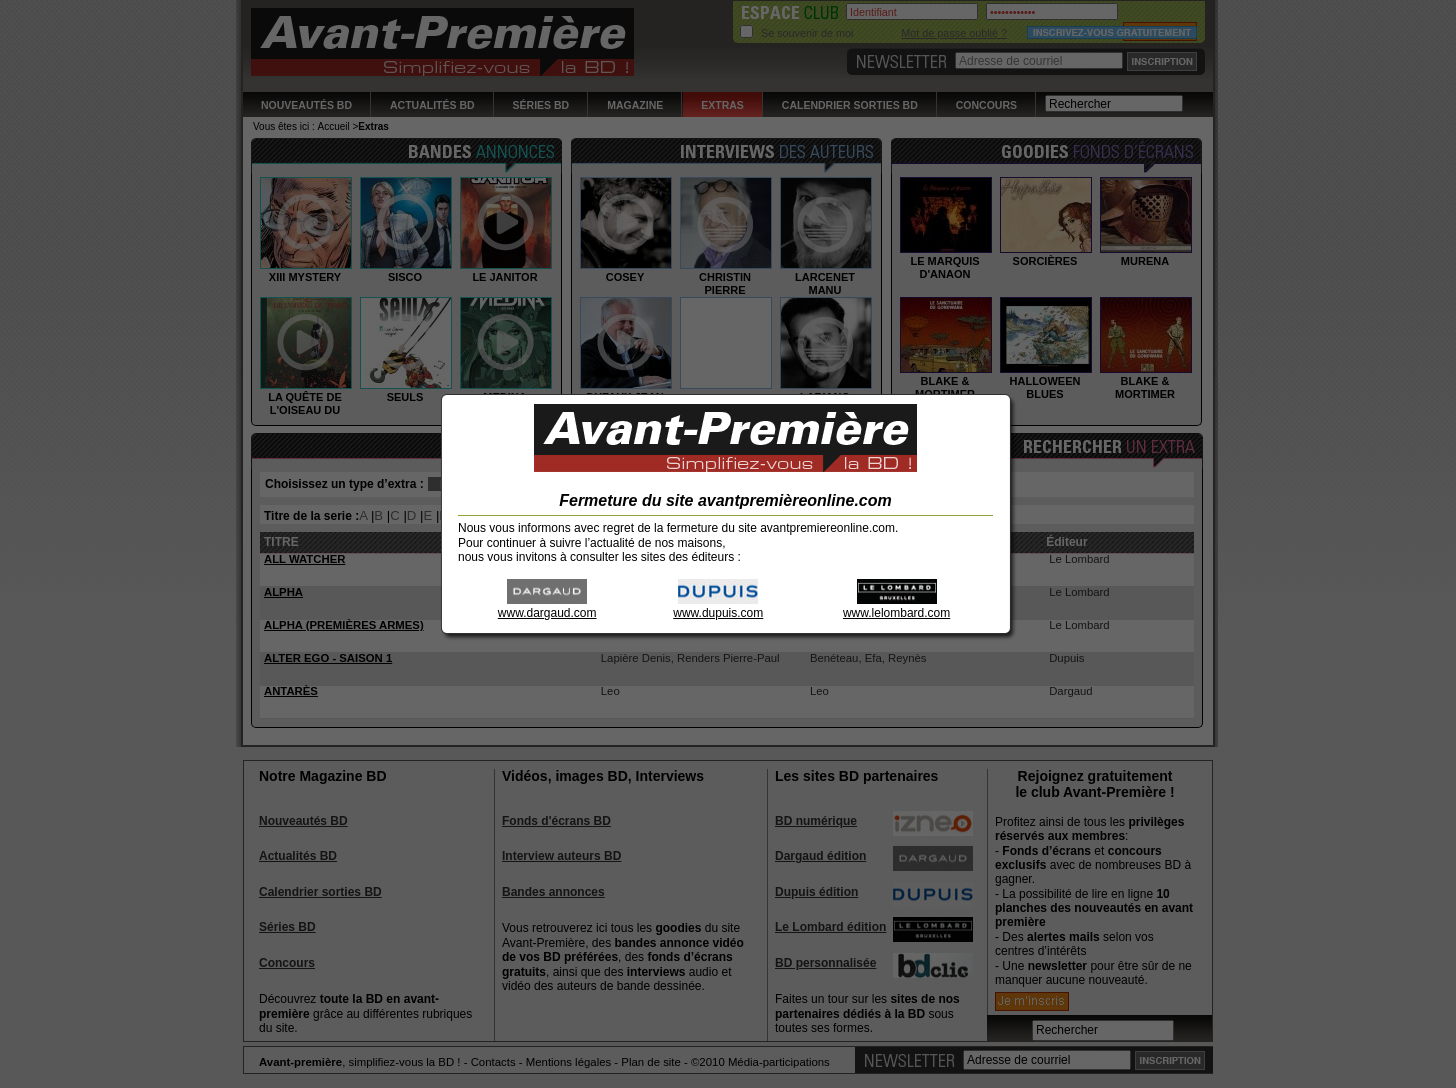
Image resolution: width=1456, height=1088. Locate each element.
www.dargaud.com (547, 606)
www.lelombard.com (896, 606)
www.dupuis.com (718, 606)
